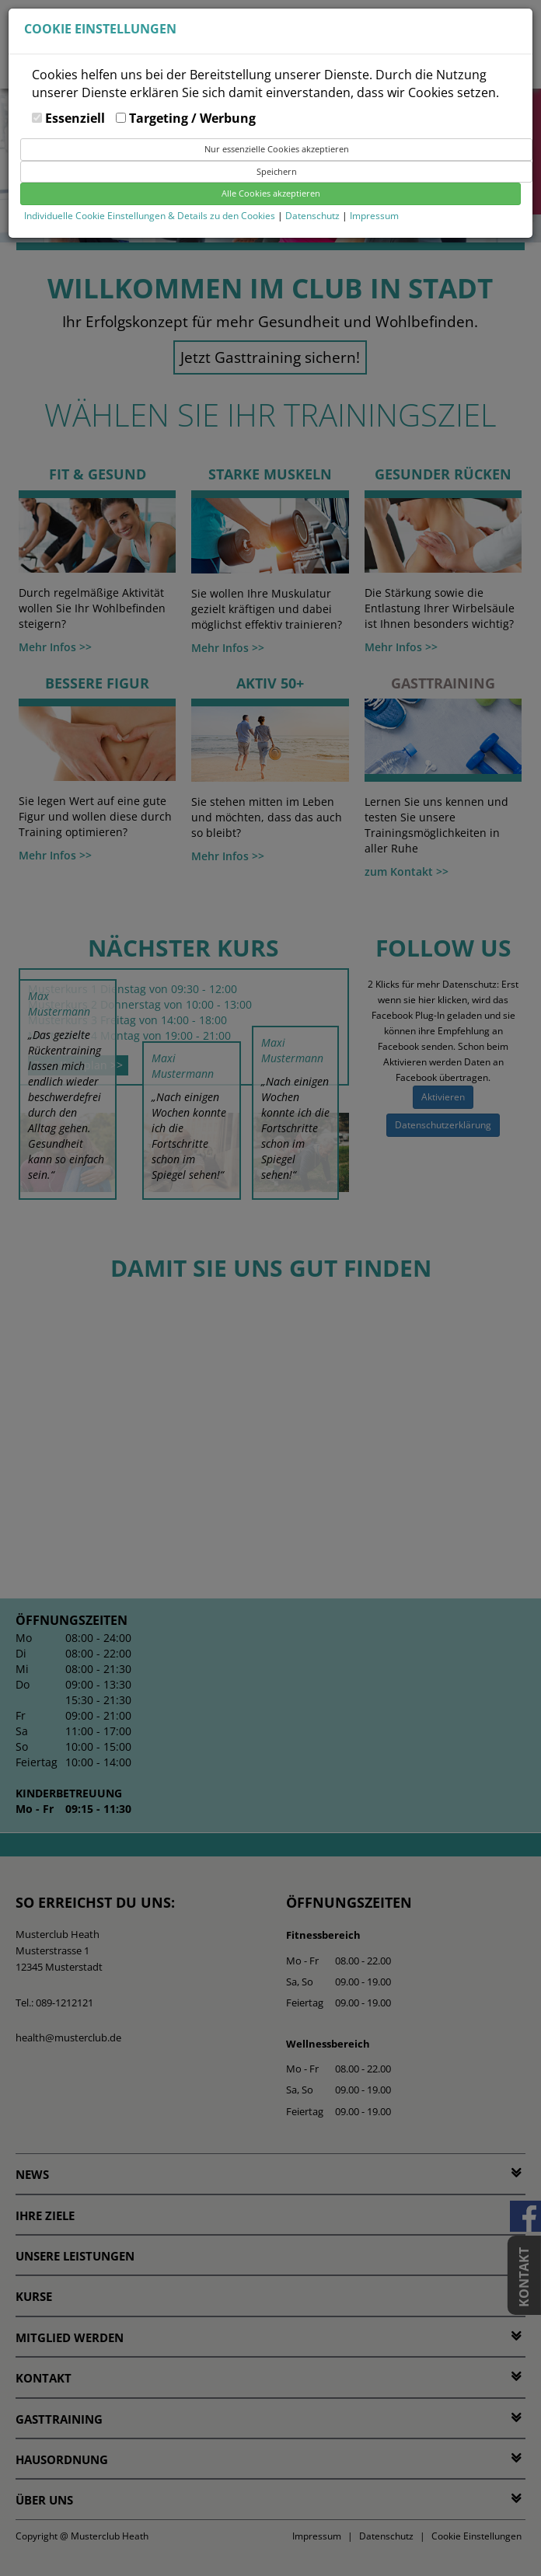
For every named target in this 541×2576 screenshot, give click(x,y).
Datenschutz (313, 215)
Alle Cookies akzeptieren (271, 193)
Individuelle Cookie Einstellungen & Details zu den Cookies (149, 215)
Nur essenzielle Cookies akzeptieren (276, 149)
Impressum (374, 215)
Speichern (277, 171)
